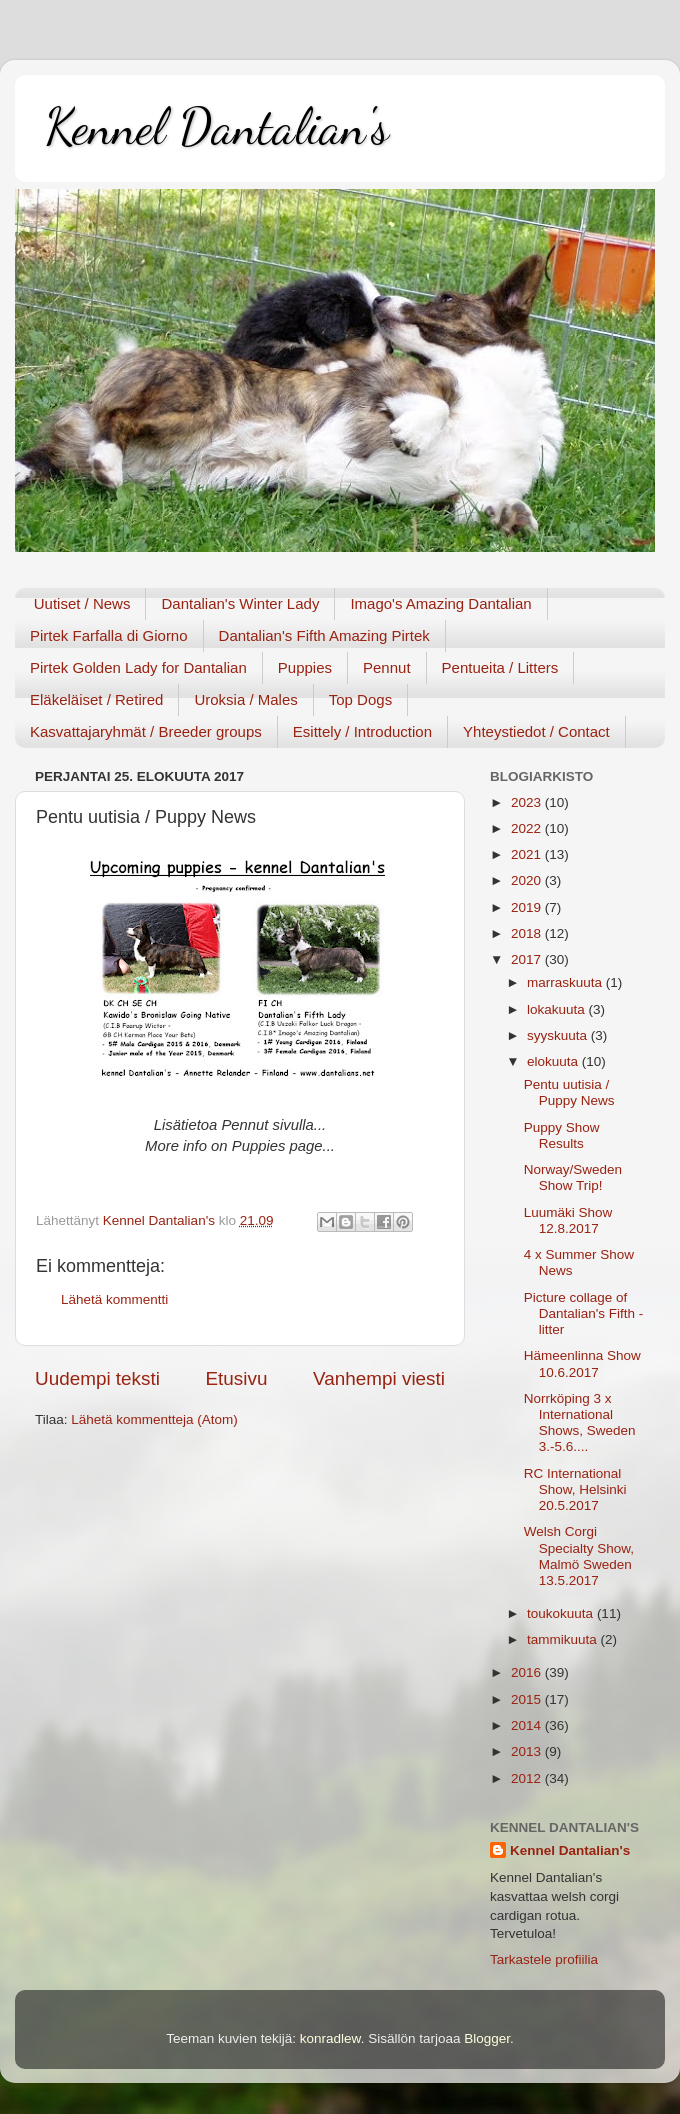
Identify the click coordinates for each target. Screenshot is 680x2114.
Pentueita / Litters (500, 667)
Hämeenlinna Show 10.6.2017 (582, 1363)
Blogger (487, 2038)
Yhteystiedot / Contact (536, 731)
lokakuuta (558, 1009)
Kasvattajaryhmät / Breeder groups (146, 731)
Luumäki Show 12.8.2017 (568, 1220)
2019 (528, 907)
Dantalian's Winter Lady (240, 603)
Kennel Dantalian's (217, 127)
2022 (528, 828)
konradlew (330, 2038)
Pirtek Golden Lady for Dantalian (138, 667)
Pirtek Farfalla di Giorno (109, 635)
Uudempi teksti (97, 1378)
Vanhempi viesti (379, 1378)
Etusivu (237, 1378)
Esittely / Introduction (362, 731)
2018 (528, 933)
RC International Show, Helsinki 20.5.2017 (575, 1489)
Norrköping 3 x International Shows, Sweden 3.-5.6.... (580, 1423)
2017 (528, 959)
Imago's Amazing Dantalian (440, 603)
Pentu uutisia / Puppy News (569, 1092)
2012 (528, 1778)
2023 (528, 802)
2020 (528, 880)
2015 (528, 1699)
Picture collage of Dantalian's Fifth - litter (584, 1313)
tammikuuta (564, 1639)
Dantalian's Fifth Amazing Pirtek (324, 635)
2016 (528, 1672)
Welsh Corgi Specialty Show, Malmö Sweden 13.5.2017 (579, 1556)
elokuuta (554, 1061)
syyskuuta (559, 1035)
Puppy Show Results (562, 1135)
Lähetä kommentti (114, 1299)
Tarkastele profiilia (544, 1959)
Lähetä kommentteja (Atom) (154, 1419)
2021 (528, 854)
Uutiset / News (82, 603)
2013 (528, 1751)
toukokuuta (562, 1613)
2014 (528, 1725)
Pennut (387, 667)
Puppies (305, 667)
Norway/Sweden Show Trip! (573, 1177)
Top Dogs (360, 699)
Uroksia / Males (245, 699)
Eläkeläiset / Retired (96, 699)
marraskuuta (566, 982)
